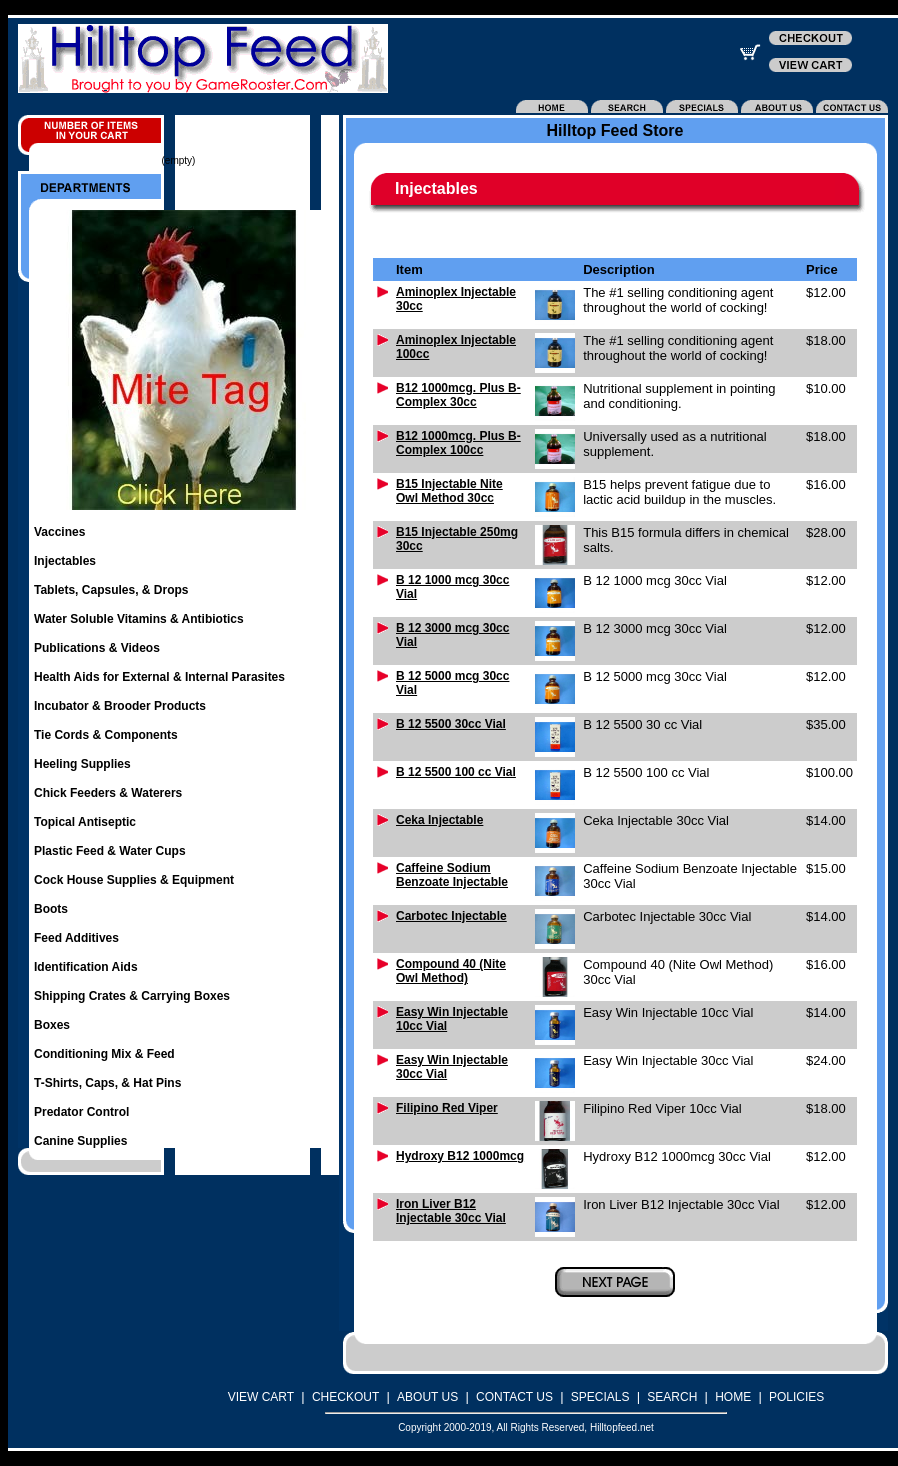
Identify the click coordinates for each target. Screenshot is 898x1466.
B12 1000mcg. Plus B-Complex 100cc (458, 443)
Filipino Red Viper (447, 1108)
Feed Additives (76, 938)
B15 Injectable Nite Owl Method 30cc (449, 491)
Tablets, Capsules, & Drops (111, 590)
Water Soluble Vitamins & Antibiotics (139, 619)
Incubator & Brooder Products (120, 706)
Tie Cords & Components (106, 735)
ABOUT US (427, 1397)
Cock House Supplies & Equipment (134, 880)
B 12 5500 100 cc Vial (456, 772)
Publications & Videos (97, 648)
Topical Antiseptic (85, 822)
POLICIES (796, 1397)
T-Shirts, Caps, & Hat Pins (107, 1083)
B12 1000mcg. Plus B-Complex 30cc (458, 395)
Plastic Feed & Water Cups (110, 851)
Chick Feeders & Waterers (108, 793)
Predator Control (81, 1112)
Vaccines (59, 532)
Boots (51, 909)
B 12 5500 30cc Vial (451, 724)
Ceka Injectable (439, 820)
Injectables (65, 561)
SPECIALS (600, 1397)
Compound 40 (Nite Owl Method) (451, 971)
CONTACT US (514, 1397)
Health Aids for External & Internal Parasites (159, 677)
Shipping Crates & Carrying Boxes (132, 996)
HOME (733, 1397)
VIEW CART (261, 1397)
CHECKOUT (345, 1397)
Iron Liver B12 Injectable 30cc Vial (451, 1211)
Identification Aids (86, 967)
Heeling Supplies (82, 764)
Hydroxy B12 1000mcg (460, 1156)
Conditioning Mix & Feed (104, 1054)
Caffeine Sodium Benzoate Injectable (452, 875)
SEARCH (672, 1397)
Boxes (52, 1025)
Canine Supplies (80, 1141)
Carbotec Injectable (451, 916)
